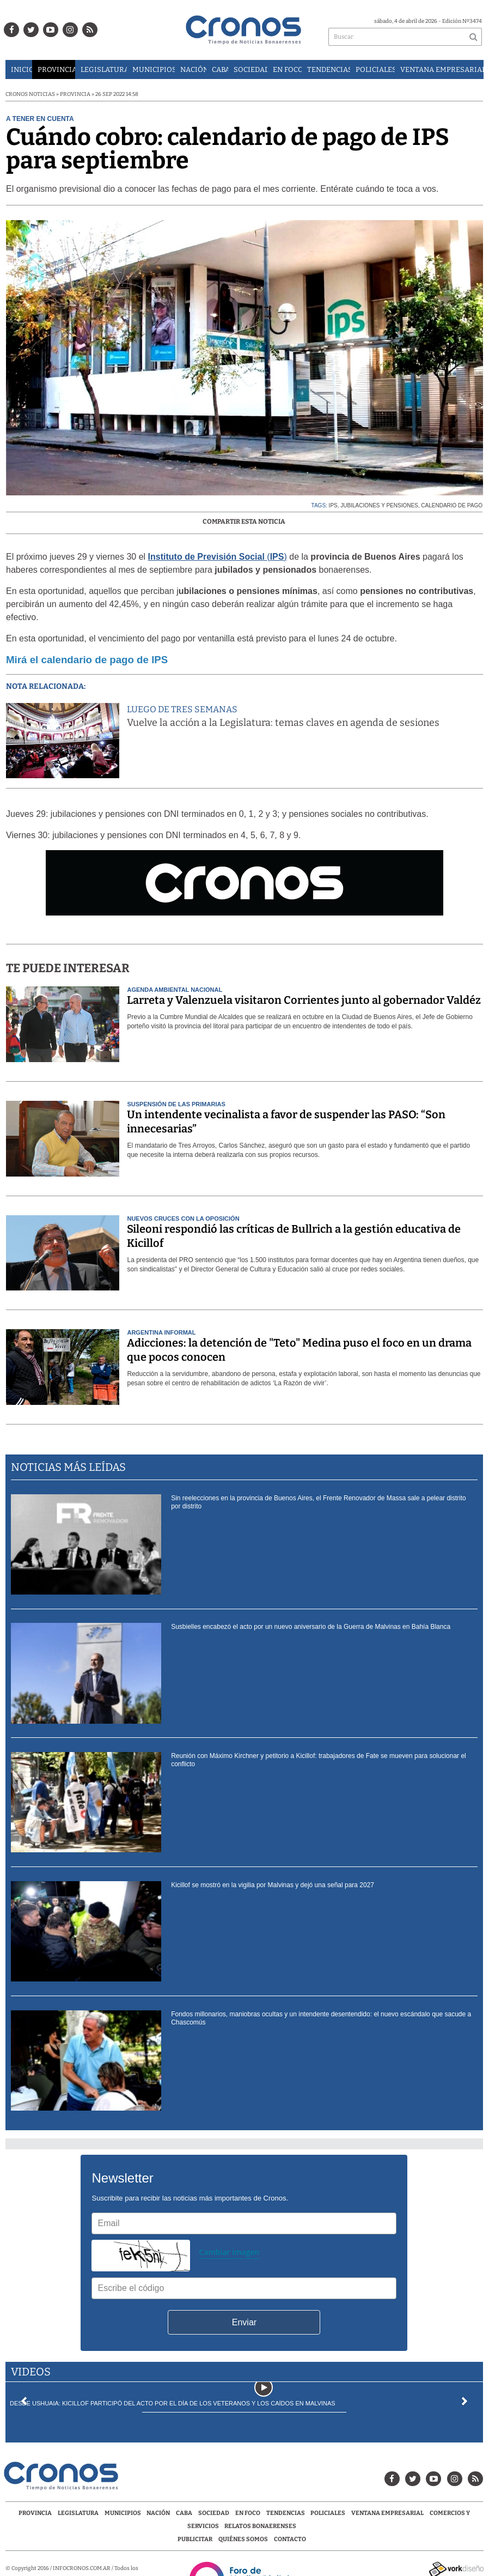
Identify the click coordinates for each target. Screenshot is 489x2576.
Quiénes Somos (243, 2539)
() (217, 556)
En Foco (287, 69)
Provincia (56, 69)
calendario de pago (451, 505)
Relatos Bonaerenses (260, 2526)
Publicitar (195, 2539)
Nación (193, 69)
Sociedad (250, 69)
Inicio (21, 69)
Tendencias (328, 69)
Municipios (153, 69)
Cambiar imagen (229, 2252)
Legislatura (104, 69)
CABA (220, 69)
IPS (333, 505)
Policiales (375, 69)
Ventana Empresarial (442, 69)
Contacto (290, 2539)
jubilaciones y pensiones (379, 505)
